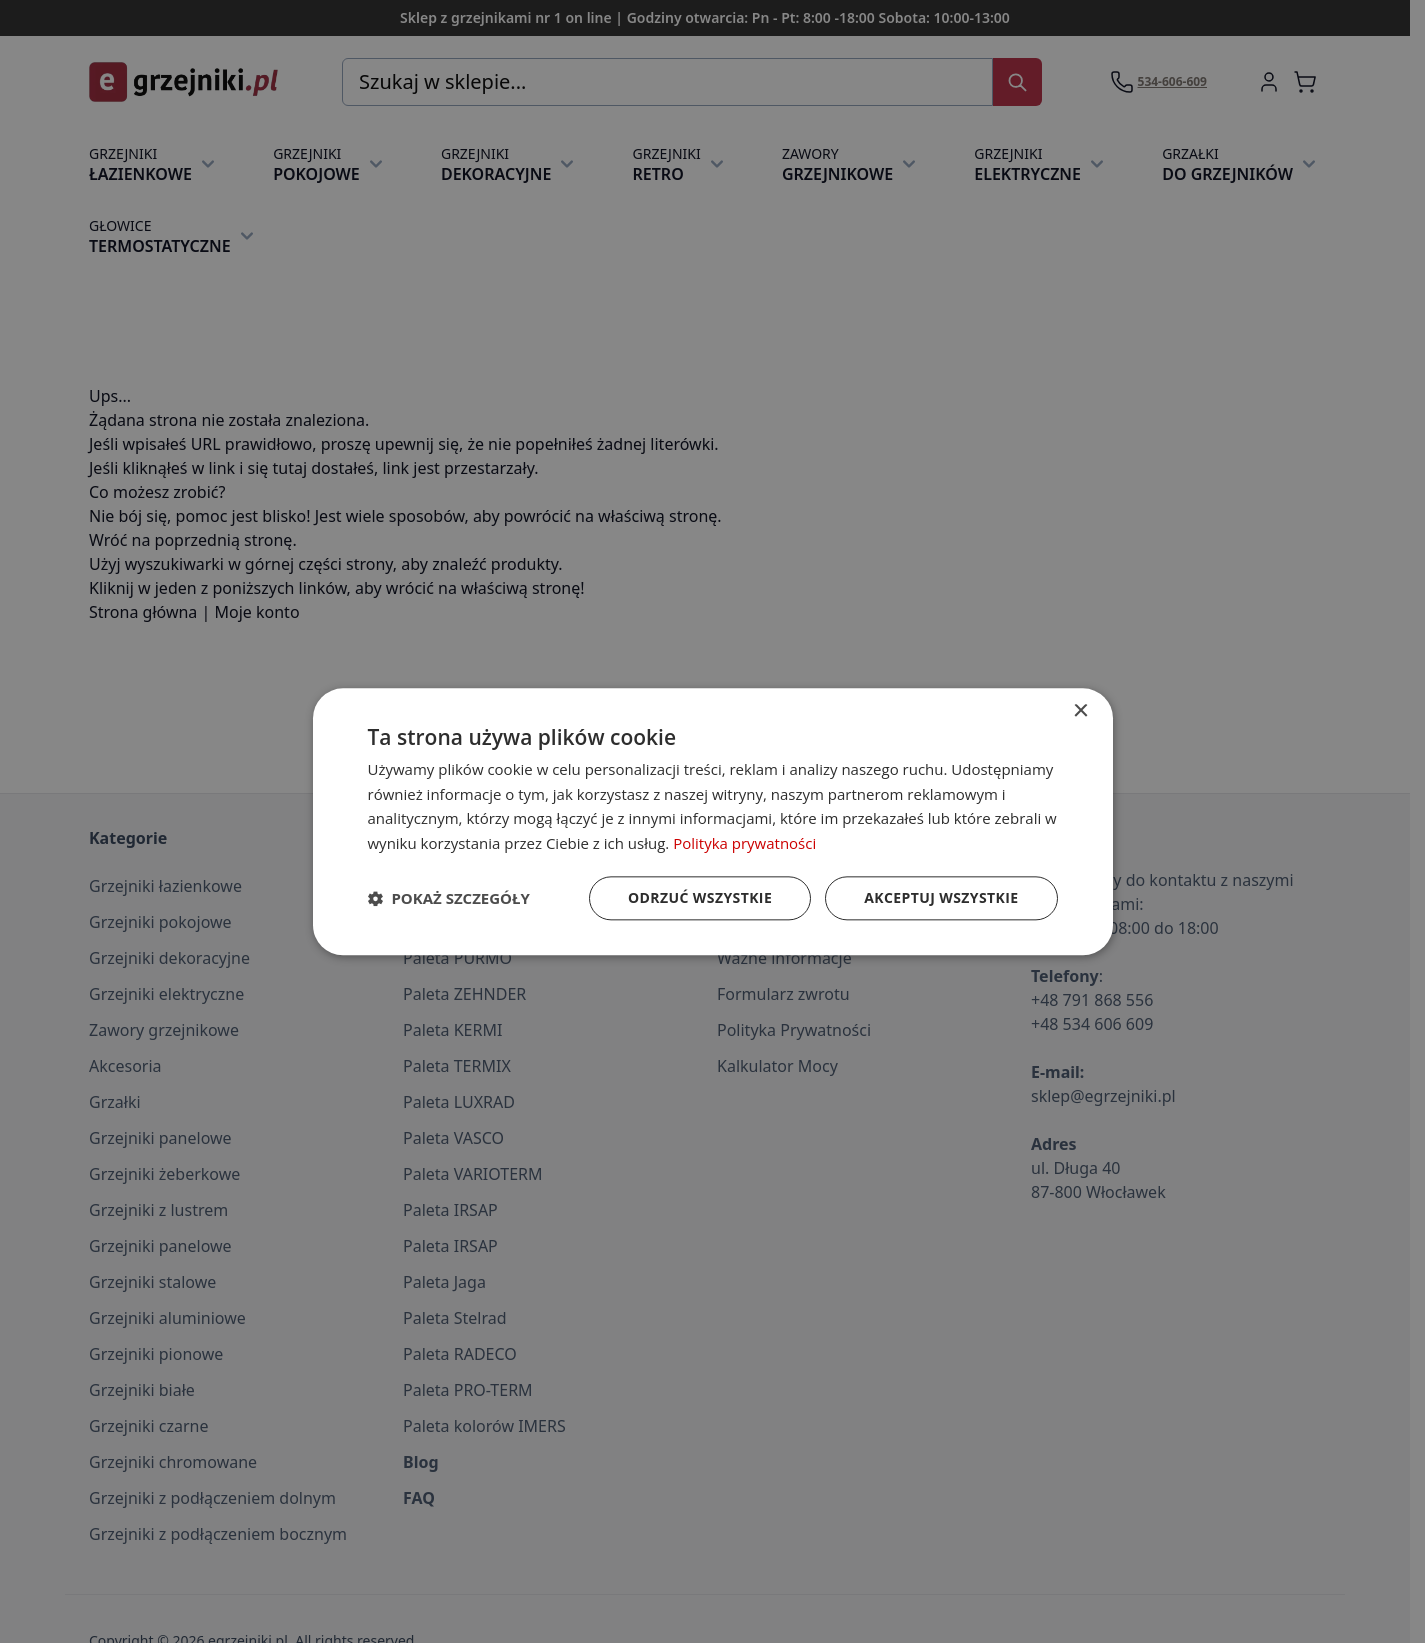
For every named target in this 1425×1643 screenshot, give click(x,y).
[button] (449, 898)
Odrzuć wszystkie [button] (700, 897)
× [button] (1080, 711)
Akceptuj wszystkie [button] (941, 897)
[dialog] (713, 821)
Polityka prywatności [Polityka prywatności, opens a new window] (744, 843)
